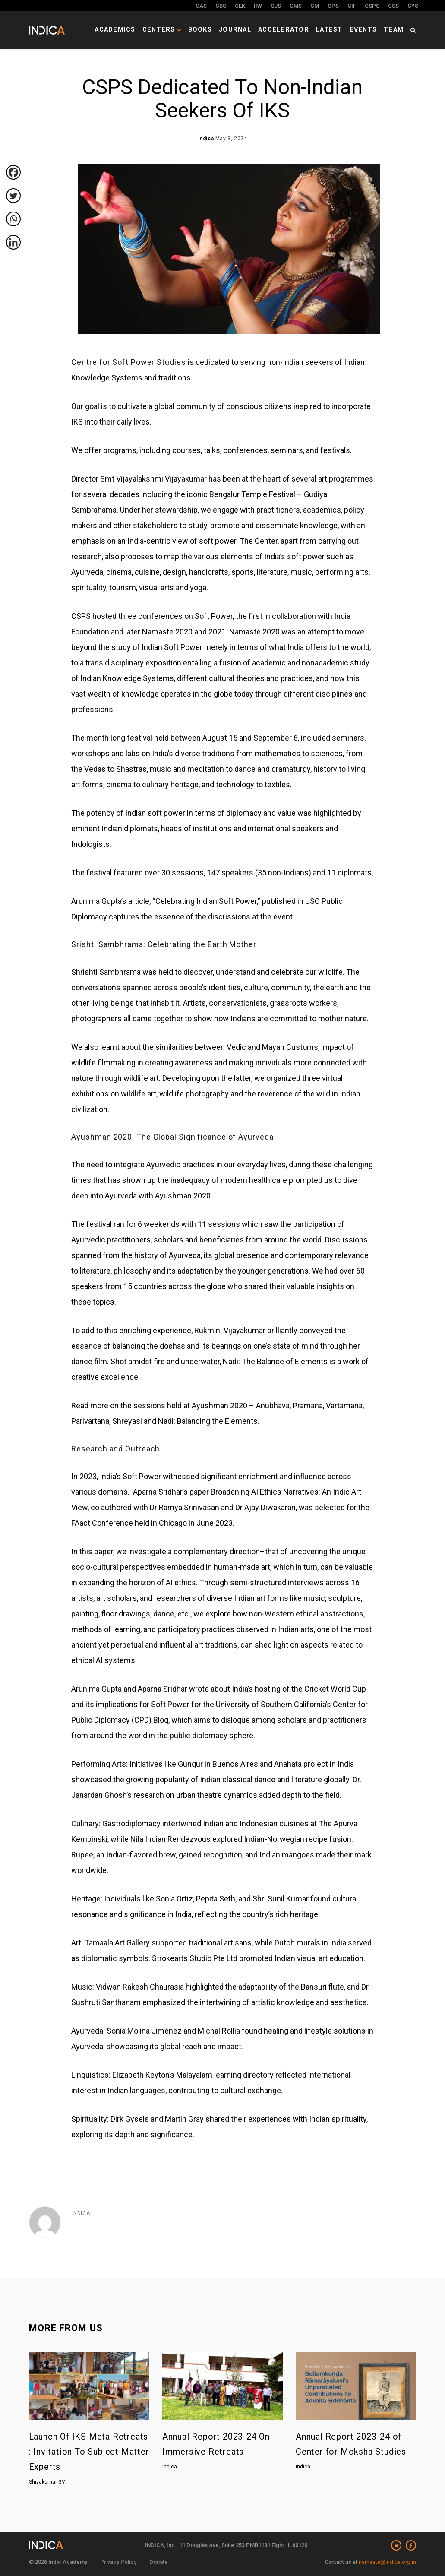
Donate (158, 2562)
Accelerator (297, 28)
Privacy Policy (118, 2562)
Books (223, 28)
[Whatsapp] (13, 219)
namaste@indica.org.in (387, 2562)
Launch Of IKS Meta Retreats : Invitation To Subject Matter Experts (89, 2451)
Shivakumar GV (47, 2482)
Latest (337, 28)
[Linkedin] (13, 242)
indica (81, 2213)
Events (367, 28)
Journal (254, 28)
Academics (147, 28)
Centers (189, 28)
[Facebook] (13, 172)
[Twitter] (13, 195)
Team (395, 28)
